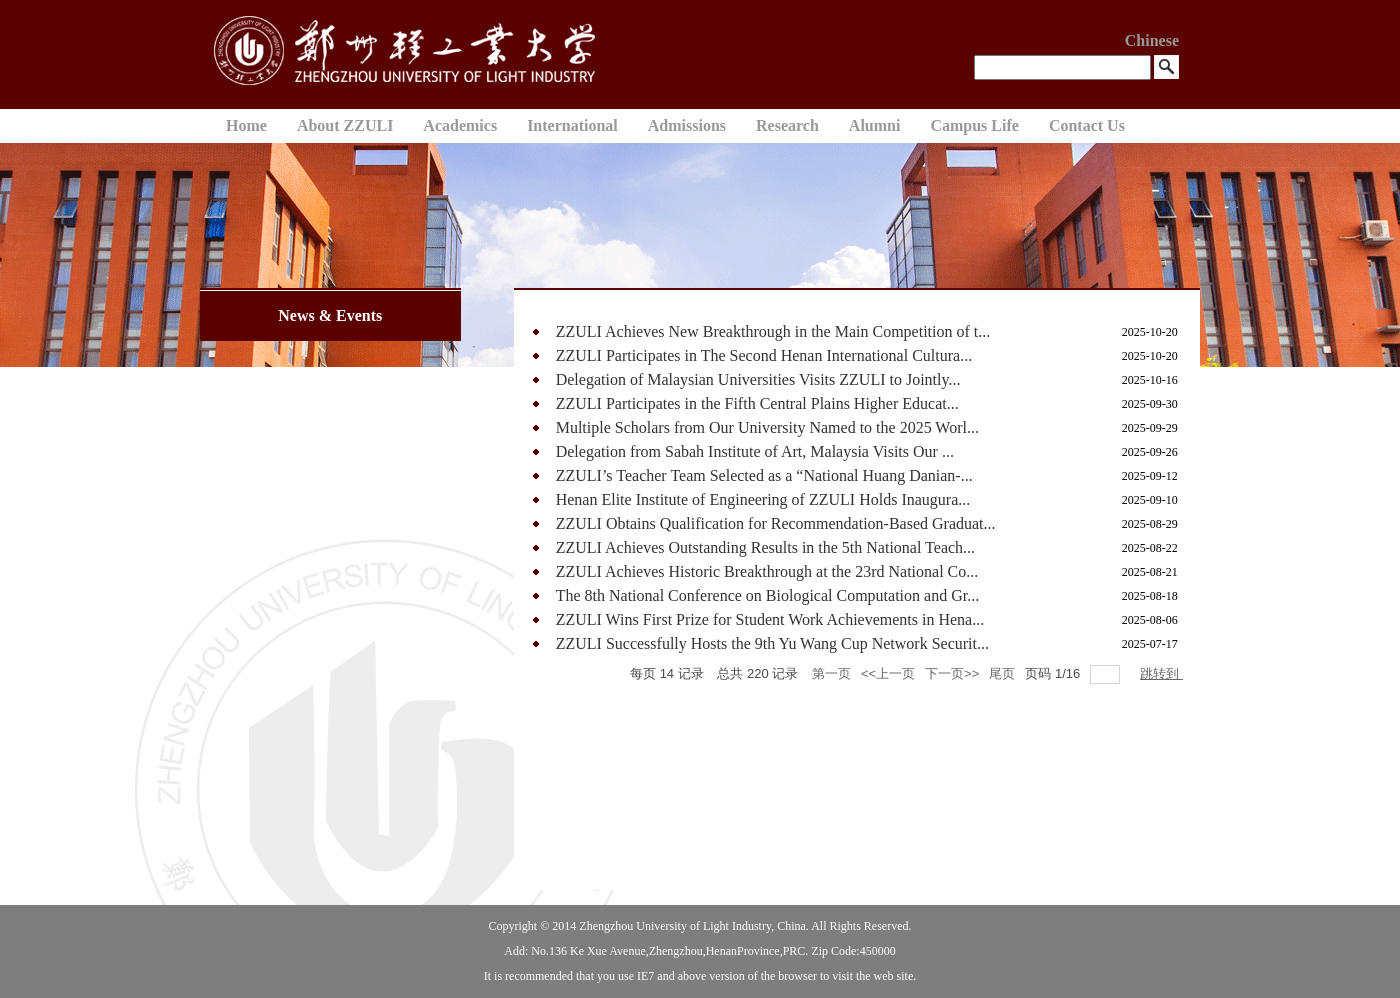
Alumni (875, 125)
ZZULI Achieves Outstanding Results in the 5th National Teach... (765, 547)
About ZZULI (345, 125)
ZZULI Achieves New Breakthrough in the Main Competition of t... (773, 331)
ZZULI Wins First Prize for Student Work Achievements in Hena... (770, 619)
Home (246, 125)
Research (787, 125)
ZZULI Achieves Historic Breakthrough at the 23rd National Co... (767, 571)
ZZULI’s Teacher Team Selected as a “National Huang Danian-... (764, 475)
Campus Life (974, 125)
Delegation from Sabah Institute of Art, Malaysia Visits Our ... (755, 451)
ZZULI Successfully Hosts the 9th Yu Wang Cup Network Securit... (772, 643)
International (572, 125)
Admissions (687, 125)
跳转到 (1161, 673)
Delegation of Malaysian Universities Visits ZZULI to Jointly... (758, 379)
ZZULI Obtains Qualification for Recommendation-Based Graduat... (776, 523)
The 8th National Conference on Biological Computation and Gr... (767, 595)
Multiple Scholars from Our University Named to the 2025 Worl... (767, 427)
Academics (460, 125)
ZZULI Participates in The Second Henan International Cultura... (764, 355)
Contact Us (1087, 125)
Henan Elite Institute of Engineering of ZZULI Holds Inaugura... (763, 499)
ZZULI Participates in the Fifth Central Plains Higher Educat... (757, 403)
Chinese (1152, 40)
